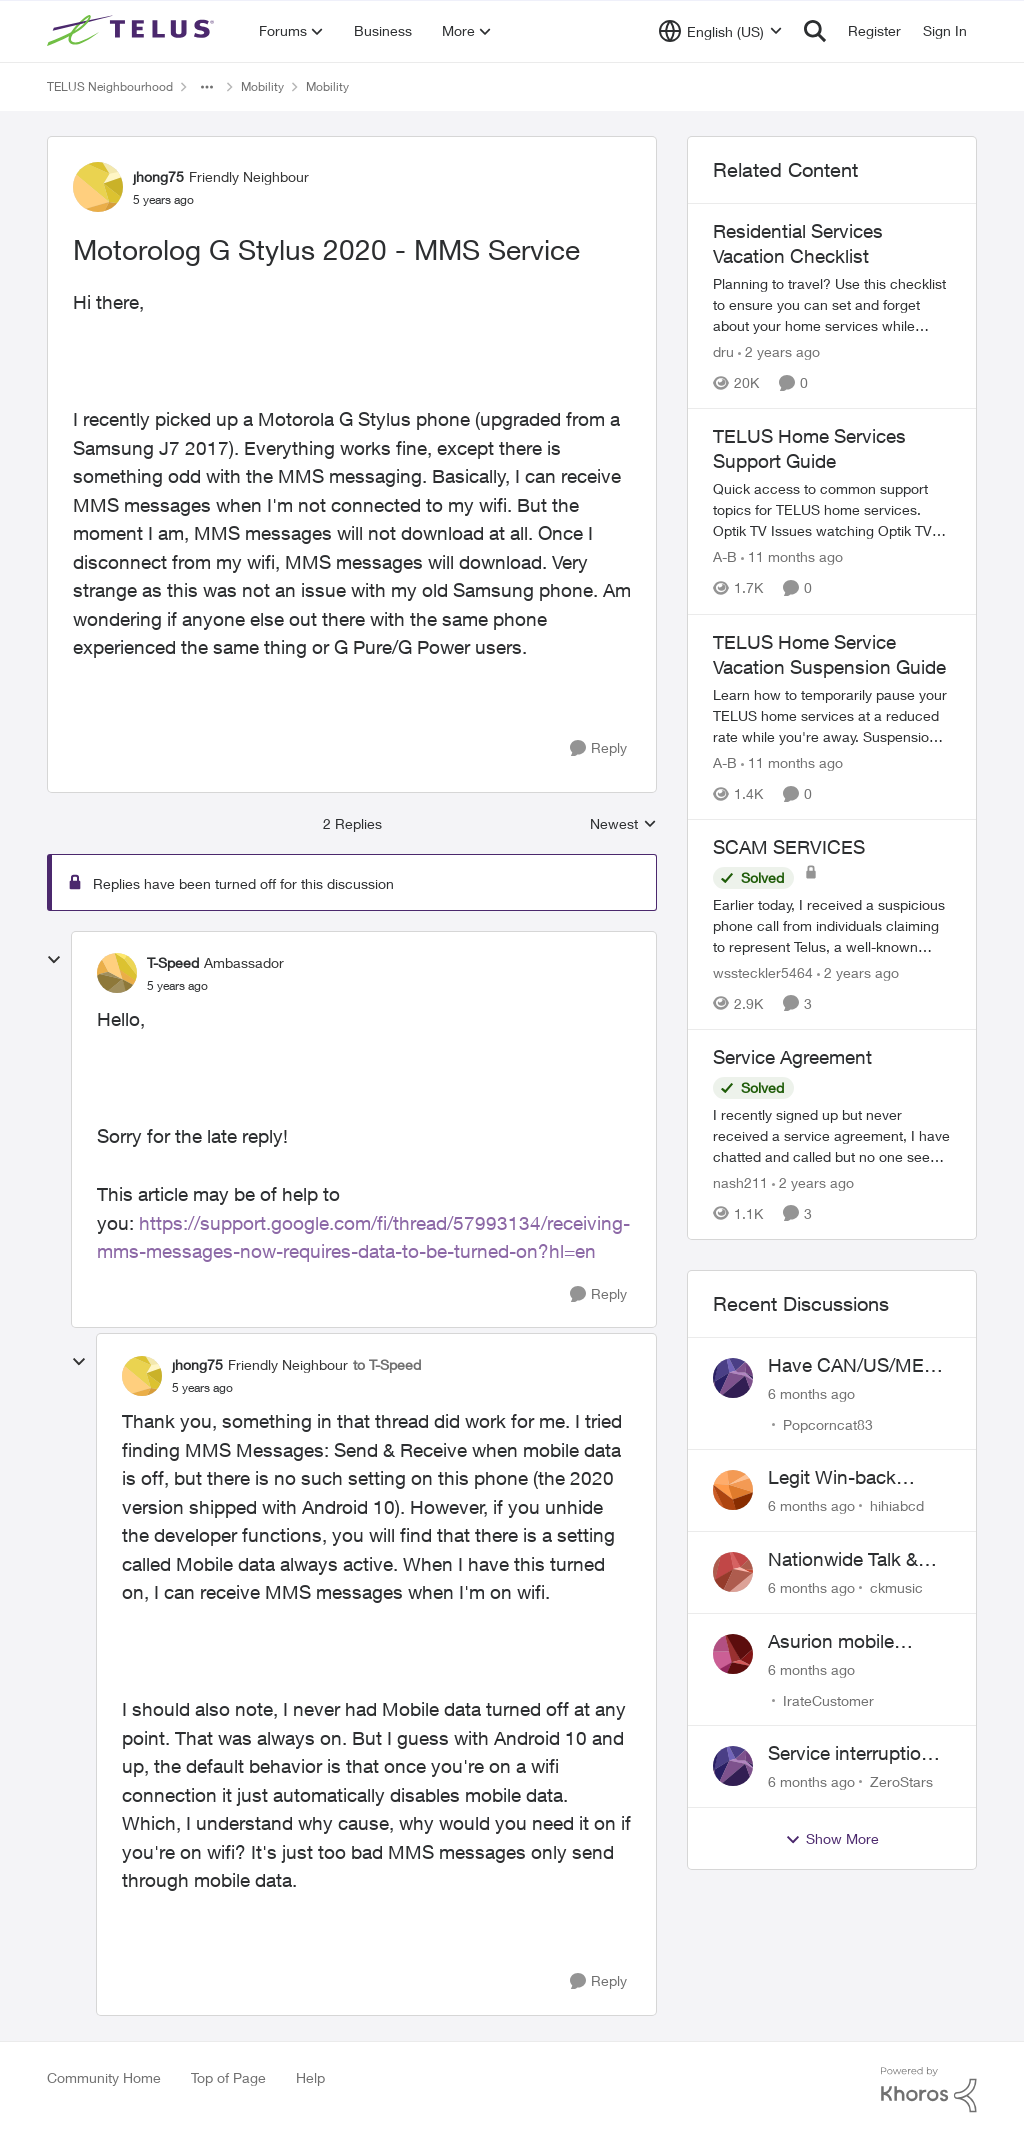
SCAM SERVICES (789, 847)
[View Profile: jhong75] (98, 187)
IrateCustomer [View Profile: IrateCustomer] (828, 1699)
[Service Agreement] (832, 1135)
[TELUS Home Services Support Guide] (832, 510)
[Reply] (598, 748)
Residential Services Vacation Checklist (798, 243)
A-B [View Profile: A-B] (725, 557)
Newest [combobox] (623, 824)
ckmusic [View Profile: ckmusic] (896, 1587)
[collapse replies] (54, 960)
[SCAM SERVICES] (832, 925)
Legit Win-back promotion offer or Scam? (844, 1478)
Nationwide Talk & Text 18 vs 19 (843, 1560)
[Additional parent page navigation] (207, 87)
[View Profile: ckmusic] (733, 1572)
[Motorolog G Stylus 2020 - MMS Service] (177, 986)
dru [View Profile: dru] (723, 351)
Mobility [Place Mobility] (262, 86)
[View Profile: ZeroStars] (733, 1766)
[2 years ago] (779, 351)
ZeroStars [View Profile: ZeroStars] (901, 1781)
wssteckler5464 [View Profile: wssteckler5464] (763, 972)
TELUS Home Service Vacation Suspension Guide (829, 654)
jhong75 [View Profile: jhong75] (158, 176)
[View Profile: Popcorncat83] (733, 1378)
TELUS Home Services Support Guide (809, 448)
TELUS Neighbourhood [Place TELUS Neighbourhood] (110, 86)
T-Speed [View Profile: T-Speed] (173, 962)
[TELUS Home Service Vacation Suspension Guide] (832, 715)
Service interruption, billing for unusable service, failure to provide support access (852, 1754)
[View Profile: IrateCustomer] (733, 1654)
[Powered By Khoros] (929, 2090)
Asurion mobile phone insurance (839, 1642)
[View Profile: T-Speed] (117, 973)
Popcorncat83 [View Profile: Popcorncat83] (828, 1423)
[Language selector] (720, 31)
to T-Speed (387, 1364)
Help (310, 2077)
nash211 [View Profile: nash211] (740, 1182)
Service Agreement (792, 1057)
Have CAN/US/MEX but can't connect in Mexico (852, 1366)
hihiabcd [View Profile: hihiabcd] (897, 1505)
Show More (832, 1839)
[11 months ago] (792, 557)
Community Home (104, 2077)
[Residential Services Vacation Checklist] (832, 304)
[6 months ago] (811, 1392)
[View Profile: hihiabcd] (733, 1490)
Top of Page (228, 2077)
